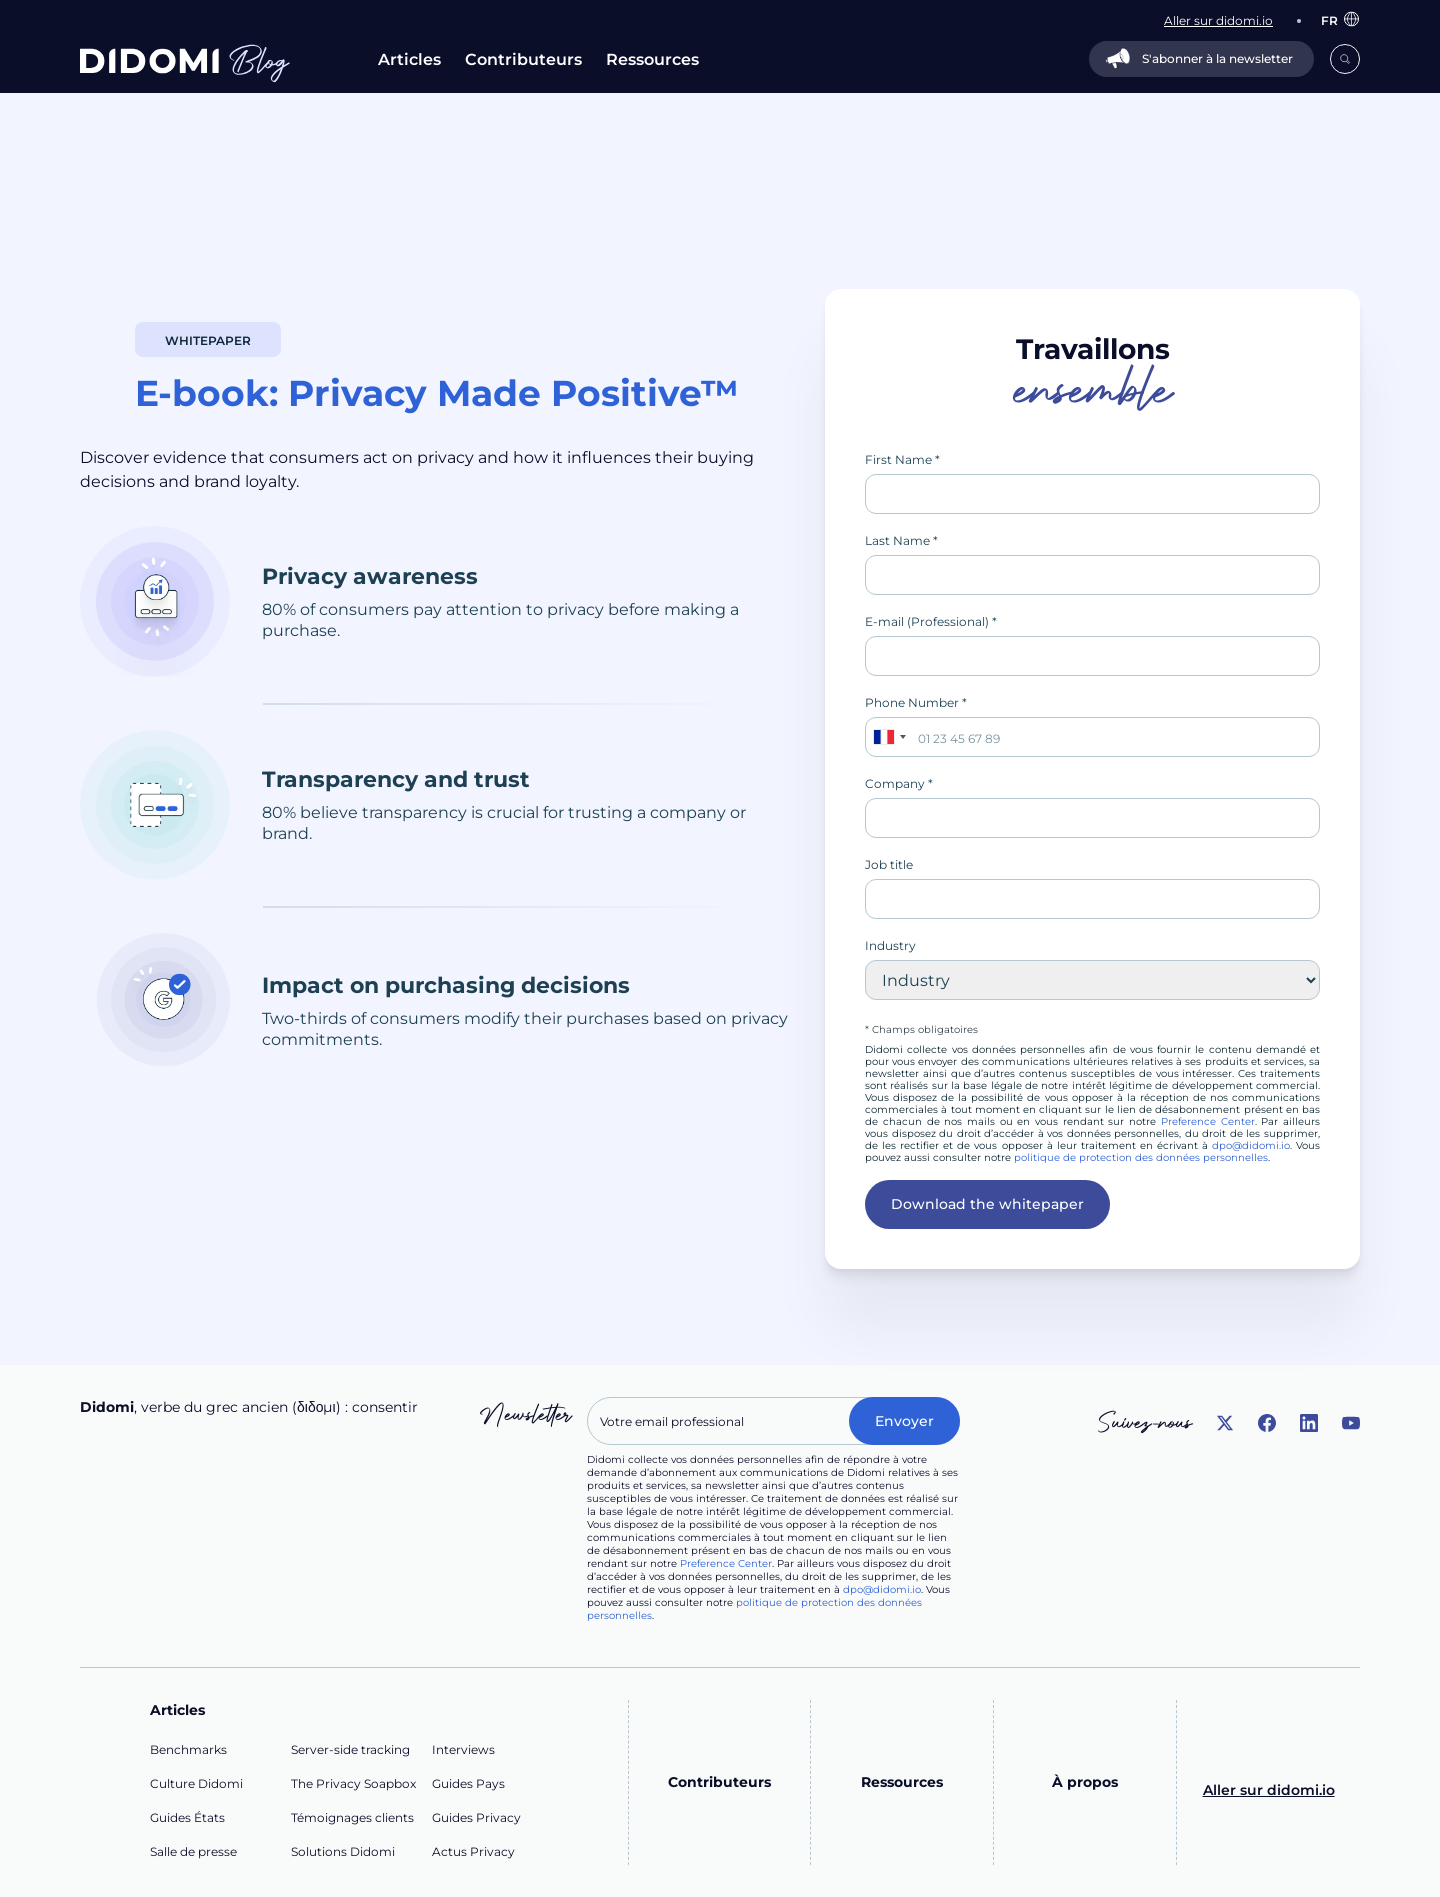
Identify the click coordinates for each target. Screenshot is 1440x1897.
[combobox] (889, 737)
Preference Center (1208, 1121)
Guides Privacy (476, 1817)
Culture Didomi (196, 1783)
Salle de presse (193, 1851)
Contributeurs (523, 59)
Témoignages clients (352, 1817)
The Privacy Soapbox (353, 1783)
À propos (1085, 1782)
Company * (899, 783)
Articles (409, 59)
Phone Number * (916, 702)
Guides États (187, 1817)
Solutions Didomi (343, 1851)
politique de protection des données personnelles (1141, 1157)
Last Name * (901, 540)
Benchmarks (188, 1749)
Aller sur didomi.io (1269, 1790)
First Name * (902, 459)
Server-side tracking (350, 1749)
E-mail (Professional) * (931, 621)
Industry (890, 945)
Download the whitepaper (987, 1204)
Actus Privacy (473, 1851)
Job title (889, 864)
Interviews (463, 1749)
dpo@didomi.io (1251, 1145)
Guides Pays (468, 1783)
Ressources (652, 59)
